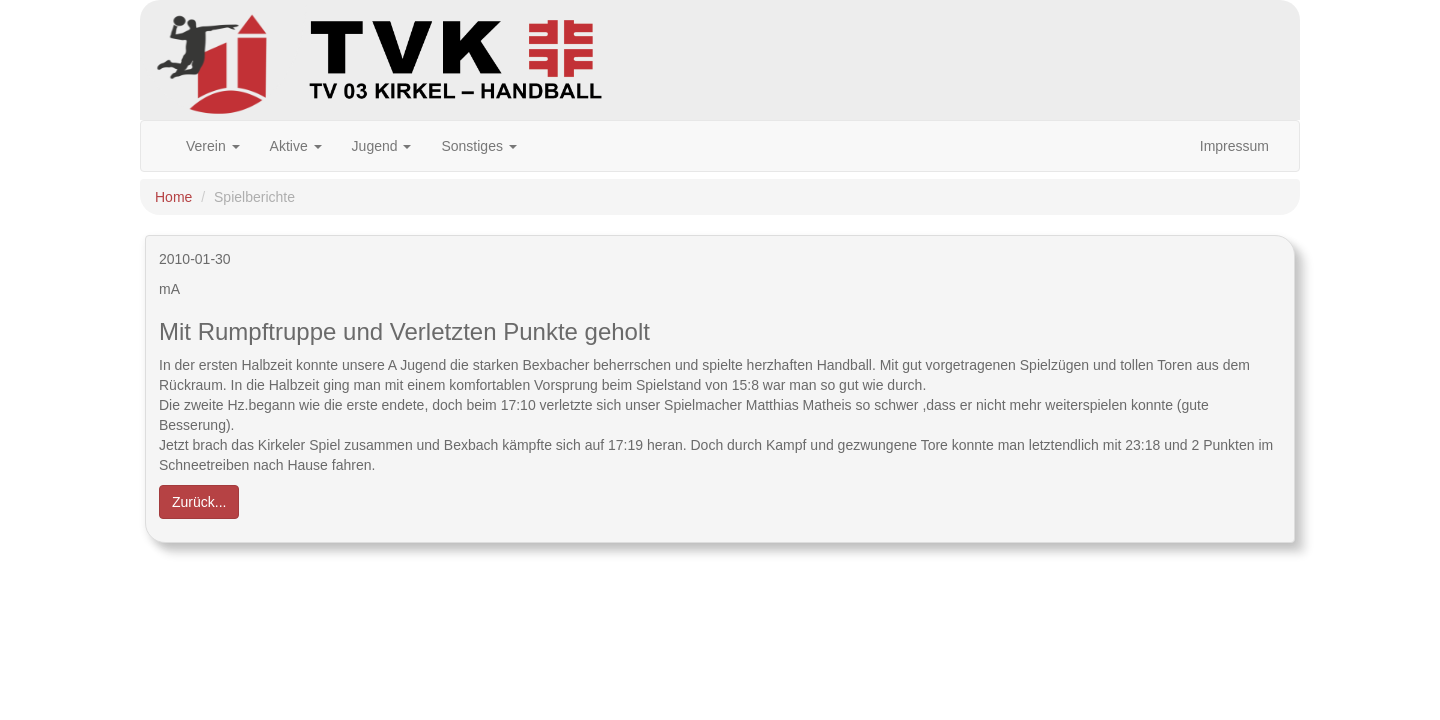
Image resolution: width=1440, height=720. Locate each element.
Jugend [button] (382, 146)
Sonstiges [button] (478, 146)
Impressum (1234, 146)
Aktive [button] (296, 146)
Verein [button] (213, 146)
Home (173, 197)
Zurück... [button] (199, 502)
